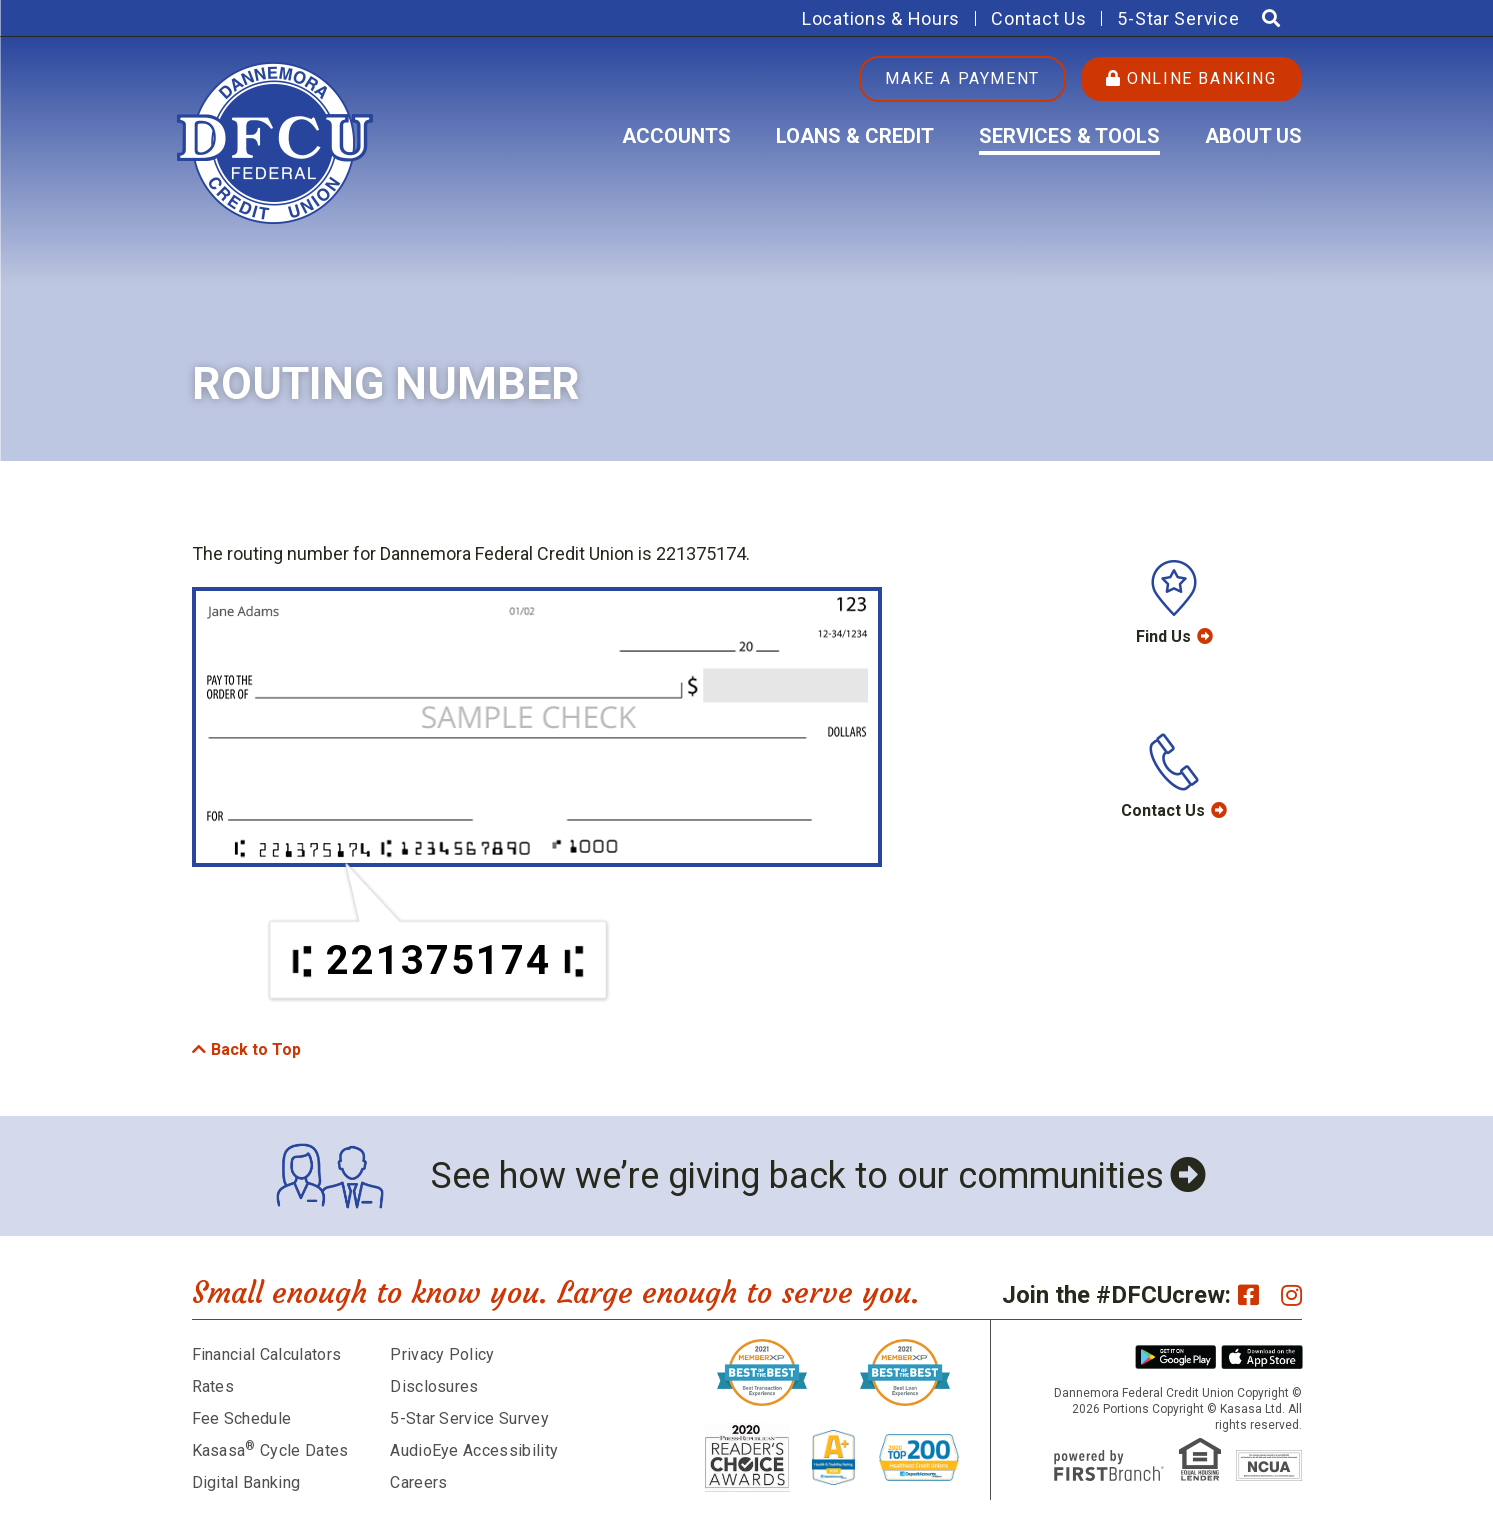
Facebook (1248, 1295)
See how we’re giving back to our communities (797, 1176)
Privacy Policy (442, 1354)
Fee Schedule (242, 1418)
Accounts (676, 136)
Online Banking (1191, 78)
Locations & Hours (881, 18)
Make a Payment (962, 78)
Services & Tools (1069, 136)
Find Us (1163, 636)
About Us (1253, 136)
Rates (213, 1386)
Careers (418, 1482)
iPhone (1262, 1357)
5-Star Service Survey (469, 1418)
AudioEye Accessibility (474, 1450)
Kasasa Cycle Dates (270, 1450)
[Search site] (1271, 18)
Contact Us (1038, 18)
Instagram (1291, 1295)
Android (1176, 1357)
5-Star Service (1178, 18)
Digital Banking (246, 1482)
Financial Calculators (267, 1354)
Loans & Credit (855, 136)
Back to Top (256, 1049)
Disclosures (434, 1386)
